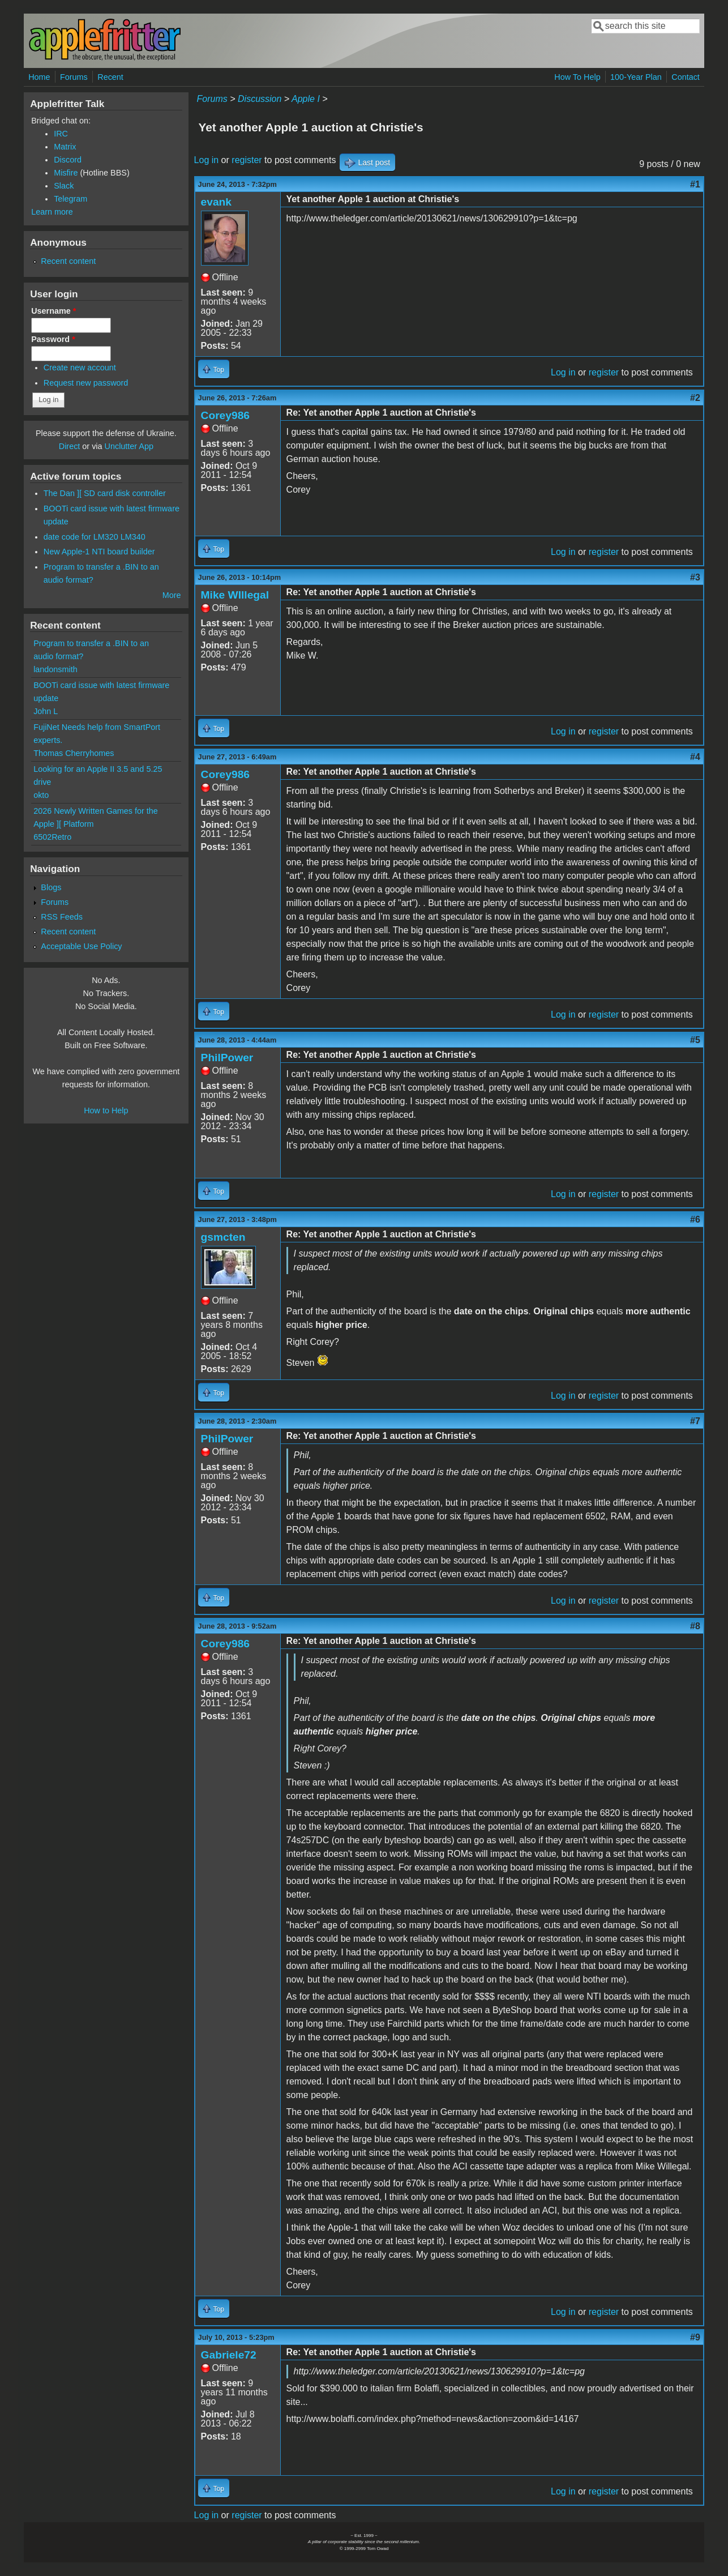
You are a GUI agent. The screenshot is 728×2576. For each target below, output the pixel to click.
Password (53, 339)
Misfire (66, 172)
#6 (695, 1219)
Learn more (52, 211)
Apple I (306, 99)
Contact (685, 77)
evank (216, 202)
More (171, 595)
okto (41, 795)
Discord (68, 159)
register (247, 160)
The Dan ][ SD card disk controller (105, 493)
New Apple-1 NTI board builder (99, 551)
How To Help (577, 77)
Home (39, 77)
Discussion (259, 99)
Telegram (70, 198)
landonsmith (55, 669)
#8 (695, 1626)
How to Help (106, 1110)
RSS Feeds (62, 916)
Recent (110, 77)
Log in (206, 160)
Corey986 (225, 415)
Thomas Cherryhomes (73, 753)
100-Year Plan (636, 77)
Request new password (86, 382)
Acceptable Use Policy (81, 946)
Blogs (51, 887)
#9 (695, 2337)
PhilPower (227, 1057)
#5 (695, 1040)
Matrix (65, 146)
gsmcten (223, 1237)
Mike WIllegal (235, 595)
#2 (695, 398)
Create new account (80, 367)
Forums (74, 77)
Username (53, 310)
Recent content (68, 261)
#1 (695, 184)
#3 (695, 577)
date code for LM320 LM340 (94, 536)
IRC (61, 133)
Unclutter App (129, 446)
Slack (64, 185)
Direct (69, 446)
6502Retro (52, 836)
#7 (695, 1421)
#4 (695, 757)
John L (45, 711)
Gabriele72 (228, 2355)
